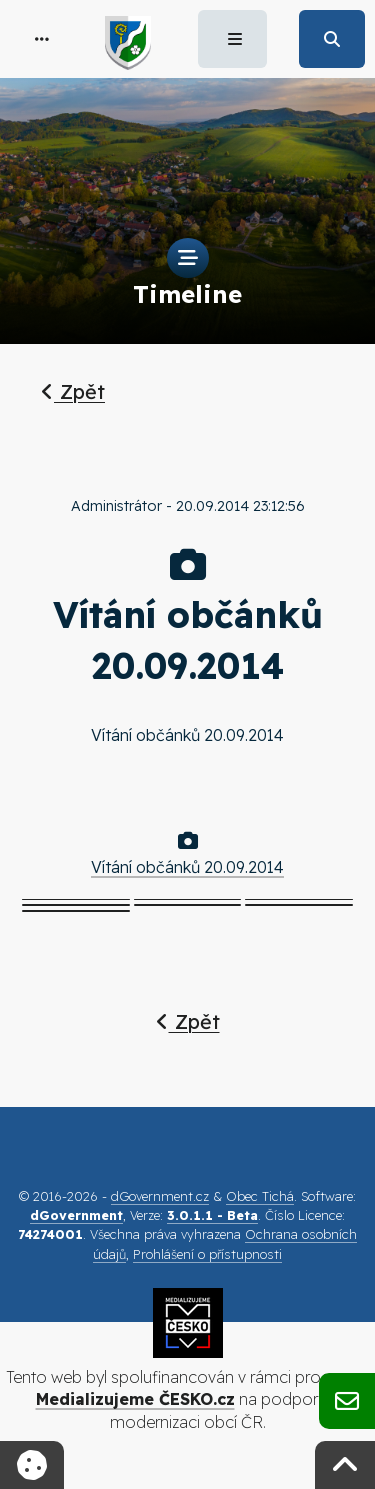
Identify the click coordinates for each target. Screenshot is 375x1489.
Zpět (73, 391)
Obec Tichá (260, 1196)
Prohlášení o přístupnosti (207, 1254)
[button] (42, 39)
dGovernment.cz (160, 1196)
